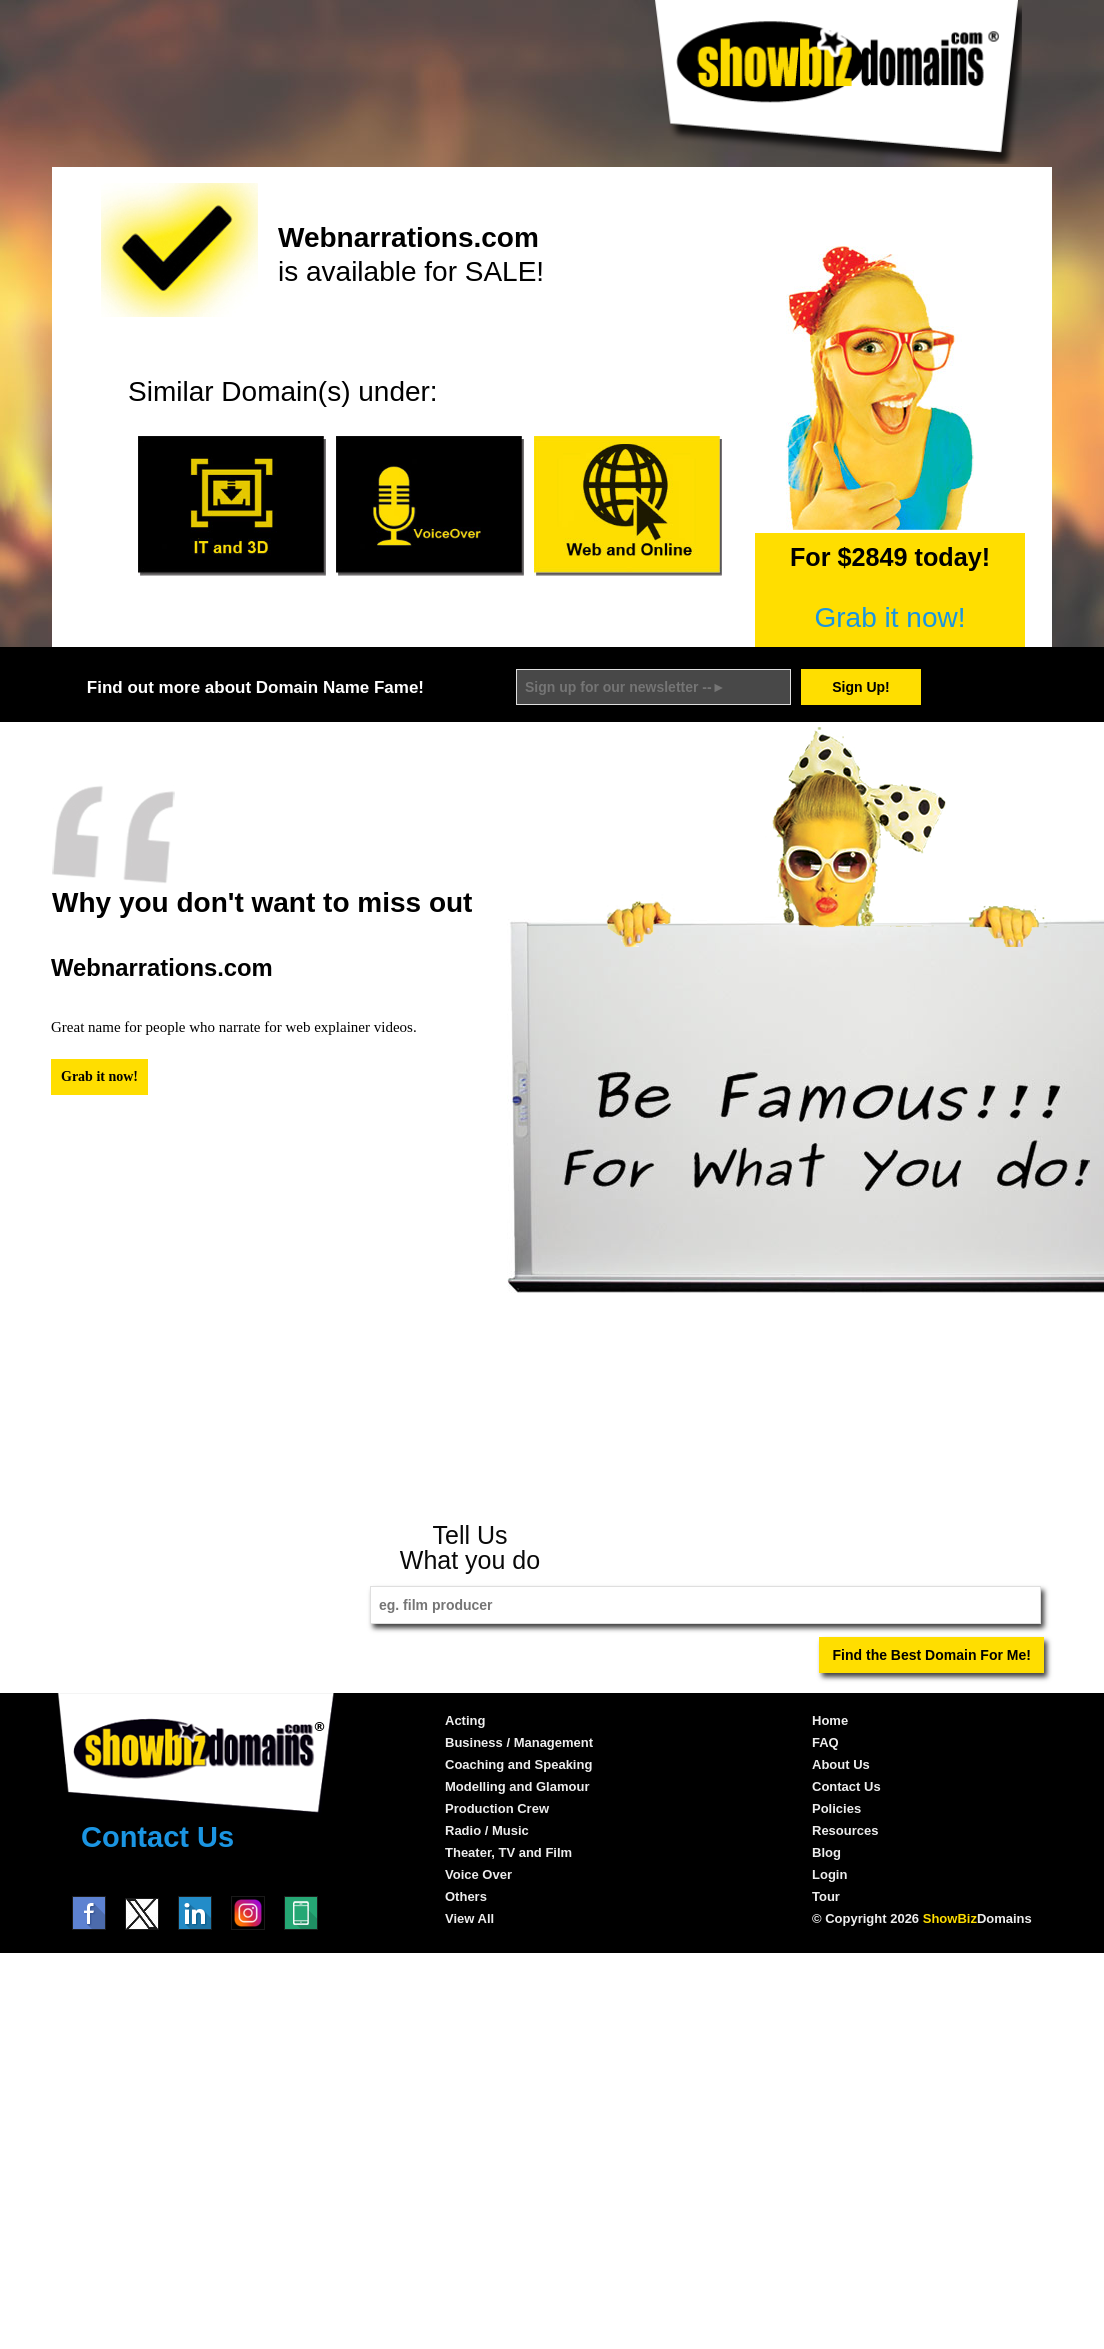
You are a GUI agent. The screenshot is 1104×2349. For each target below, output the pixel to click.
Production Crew (497, 1808)
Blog (826, 1852)
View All (469, 1918)
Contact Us (157, 1837)
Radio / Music (487, 1830)
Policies (836, 1808)
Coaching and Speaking (518, 1764)
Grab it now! (890, 617)
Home (830, 1720)
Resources (845, 1830)
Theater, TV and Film (508, 1852)
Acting (465, 1720)
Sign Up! (861, 687)
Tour (826, 1896)
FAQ (825, 1742)
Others (466, 1896)
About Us (841, 1764)
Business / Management (519, 1742)
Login (829, 1874)
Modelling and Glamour (517, 1786)
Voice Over (478, 1874)
